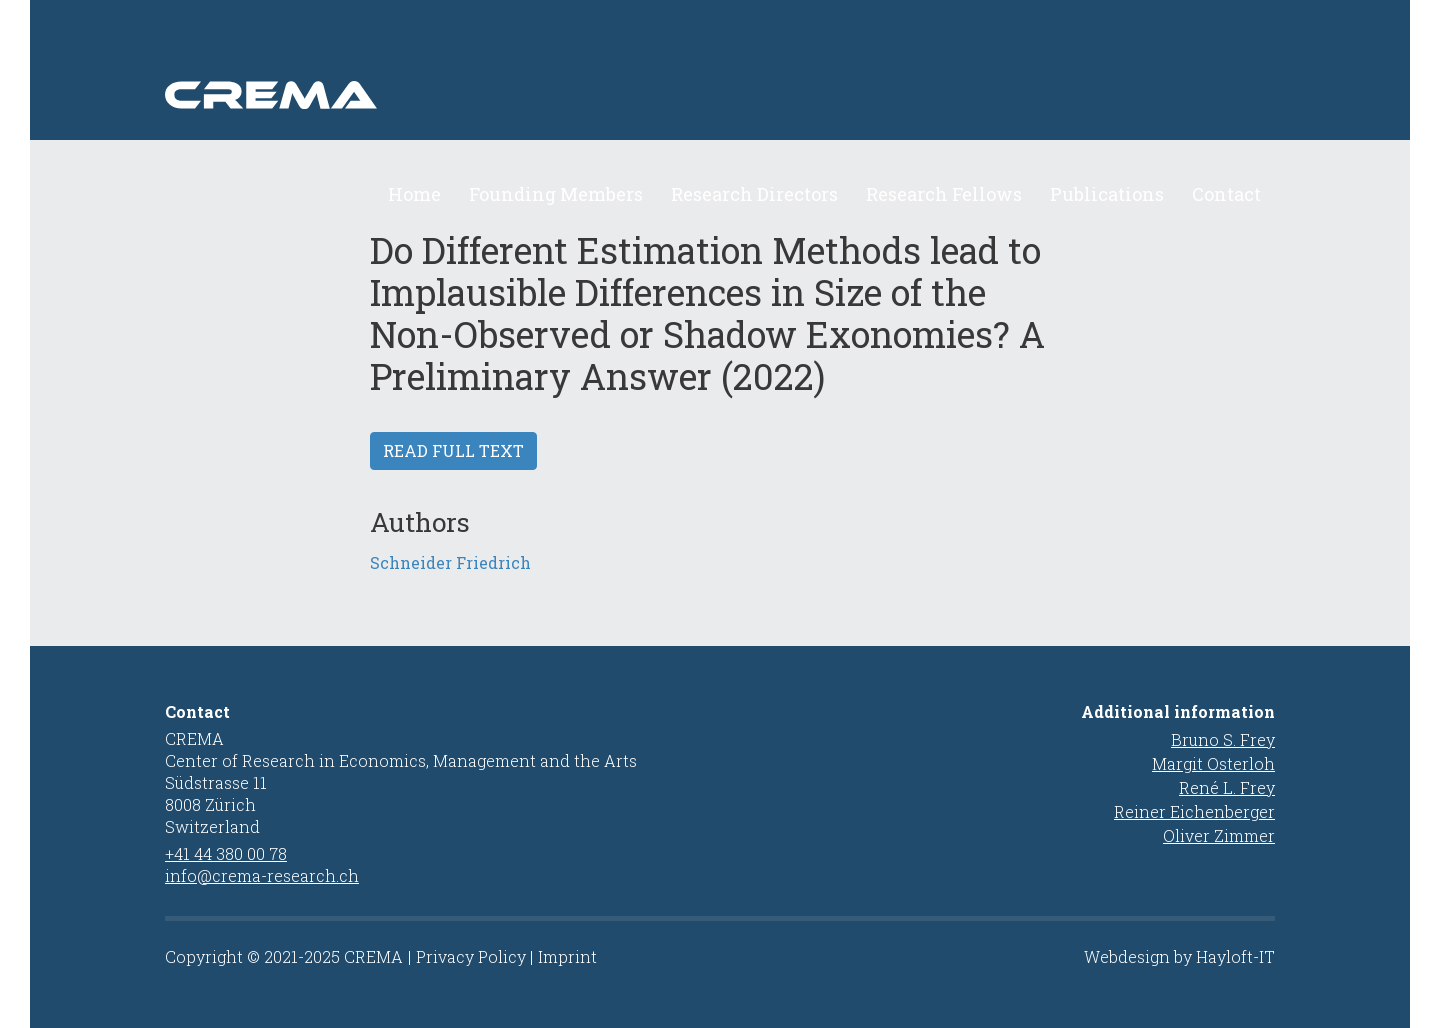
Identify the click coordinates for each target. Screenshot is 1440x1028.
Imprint (567, 956)
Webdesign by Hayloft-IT (1179, 956)
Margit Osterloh (1213, 763)
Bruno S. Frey (1223, 739)
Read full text (453, 450)
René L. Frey (1227, 787)
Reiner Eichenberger (1194, 811)
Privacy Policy (471, 956)
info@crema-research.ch (262, 875)
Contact (1226, 194)
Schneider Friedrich (450, 562)
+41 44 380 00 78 (226, 853)
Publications (1107, 194)
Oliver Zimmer (1219, 835)
